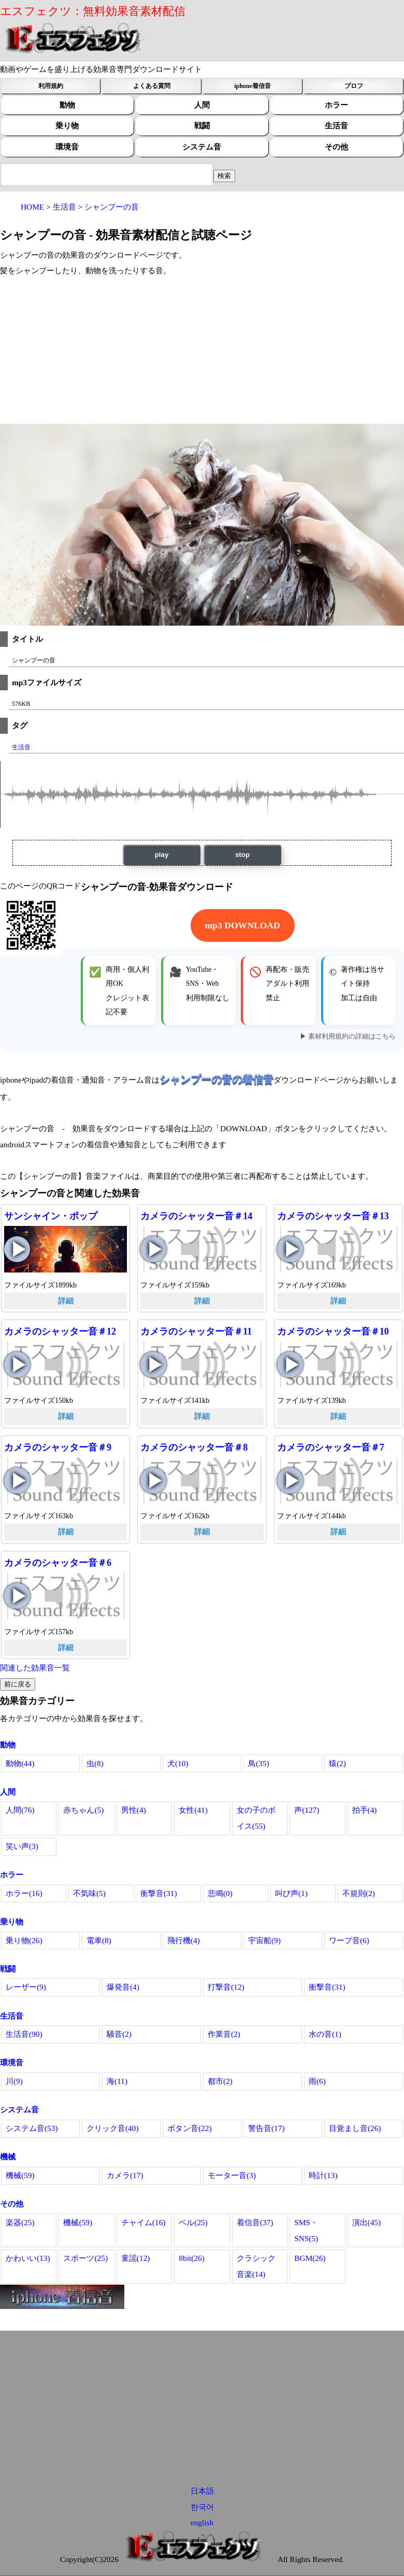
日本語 (202, 2490)
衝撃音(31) (158, 1893)
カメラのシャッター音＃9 (57, 1447)
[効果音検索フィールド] (224, 176)
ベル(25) (193, 2222)
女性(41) (193, 1809)
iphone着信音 (252, 86)
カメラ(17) (125, 2175)
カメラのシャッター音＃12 (60, 1331)
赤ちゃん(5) (83, 1809)
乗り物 (67, 125)
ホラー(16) (24, 1893)
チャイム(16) (143, 2222)
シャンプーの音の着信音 (216, 1079)
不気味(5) (89, 1893)
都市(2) (220, 2081)
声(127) (306, 1809)
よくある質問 (151, 86)
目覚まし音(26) (355, 2128)
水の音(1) (325, 2034)
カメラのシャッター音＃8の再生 (153, 1480)
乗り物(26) (24, 1940)
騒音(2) (119, 2034)
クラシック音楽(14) (256, 2266)
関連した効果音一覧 (35, 1667)
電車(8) (98, 1940)
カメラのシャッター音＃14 (196, 1216)
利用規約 (50, 86)
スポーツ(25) (85, 2258)
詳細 (66, 1300)
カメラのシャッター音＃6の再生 (17, 1596)
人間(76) (20, 1809)
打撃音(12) (226, 1986)
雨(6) (317, 2081)
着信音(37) (255, 2222)
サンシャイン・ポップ (50, 1216)
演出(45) (366, 2222)
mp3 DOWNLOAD (242, 925)
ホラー (336, 104)
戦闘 (202, 125)
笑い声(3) (22, 1846)
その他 (336, 146)
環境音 (67, 146)
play (162, 854)
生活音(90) (24, 2034)
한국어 (202, 2507)
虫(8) (95, 1763)
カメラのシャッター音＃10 (333, 1331)
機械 (8, 2156)
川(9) (14, 2081)
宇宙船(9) (264, 1940)
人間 (202, 104)
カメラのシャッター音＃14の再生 (153, 1249)
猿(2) (337, 1763)
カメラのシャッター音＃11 (196, 1331)
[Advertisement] (202, 351)
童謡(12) (135, 2258)
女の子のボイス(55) (256, 1817)
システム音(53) (32, 2128)
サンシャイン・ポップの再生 (17, 1249)
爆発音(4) (123, 1986)
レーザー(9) (26, 1986)
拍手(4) (364, 1809)
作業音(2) (224, 2034)
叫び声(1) (291, 1893)
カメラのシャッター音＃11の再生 (153, 1365)
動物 (67, 104)
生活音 (336, 125)
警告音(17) (266, 2128)
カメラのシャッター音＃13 (333, 1216)
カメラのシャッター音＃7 (330, 1447)
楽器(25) (20, 2222)
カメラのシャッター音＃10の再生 (290, 1365)
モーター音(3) (232, 2175)
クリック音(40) (112, 2128)
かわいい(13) (28, 2258)
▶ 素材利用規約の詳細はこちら (348, 1036)
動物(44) (20, 1763)
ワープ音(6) (349, 1940)
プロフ (353, 86)
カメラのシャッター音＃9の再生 (17, 1480)
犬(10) (178, 1763)
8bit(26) (191, 2258)
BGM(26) (310, 2258)
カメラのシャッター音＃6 (57, 1563)
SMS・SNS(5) (306, 2230)
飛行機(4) (183, 1940)
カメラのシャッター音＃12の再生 (17, 1365)
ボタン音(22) (189, 2128)
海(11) (117, 2081)
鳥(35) (258, 1763)
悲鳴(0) (220, 1893)
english (202, 2522)
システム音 (201, 146)
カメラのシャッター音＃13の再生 (290, 1249)
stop (242, 854)
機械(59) (20, 2175)
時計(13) (323, 2175)
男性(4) (133, 1809)
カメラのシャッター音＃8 (194, 1447)
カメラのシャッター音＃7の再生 (290, 1480)
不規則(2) (358, 1893)
